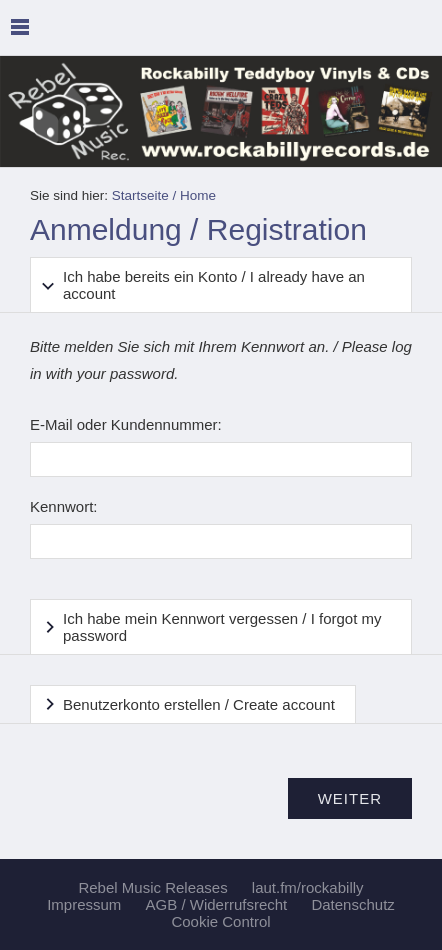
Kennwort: (64, 506)
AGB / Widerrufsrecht (217, 904)
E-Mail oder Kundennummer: (126, 424)
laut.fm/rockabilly (308, 887)
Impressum (84, 904)
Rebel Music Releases (152, 887)
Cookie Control (220, 921)
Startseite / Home (164, 195)
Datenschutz (352, 904)
